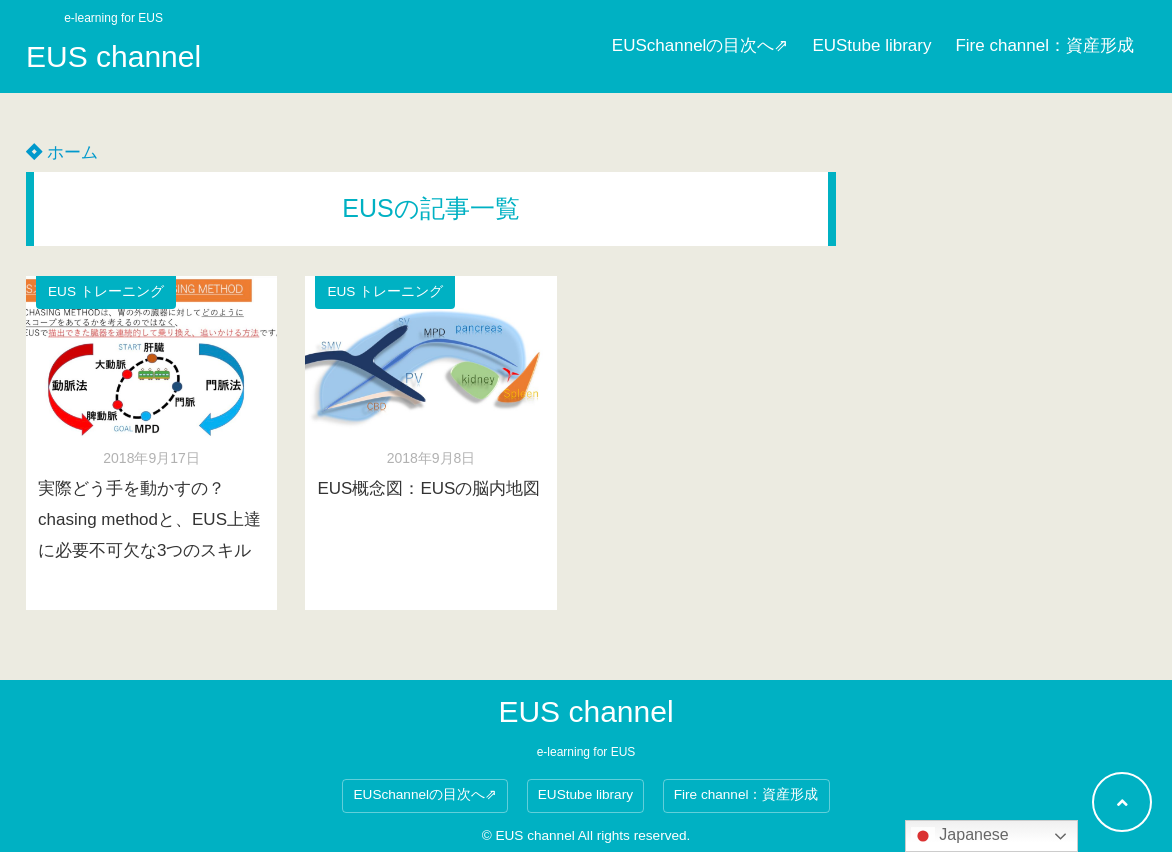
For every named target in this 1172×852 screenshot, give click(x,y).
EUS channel (113, 56)
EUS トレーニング (106, 291)
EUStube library (871, 45)
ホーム (62, 152)
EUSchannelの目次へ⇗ (700, 45)
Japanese (960, 836)
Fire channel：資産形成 (1044, 45)
